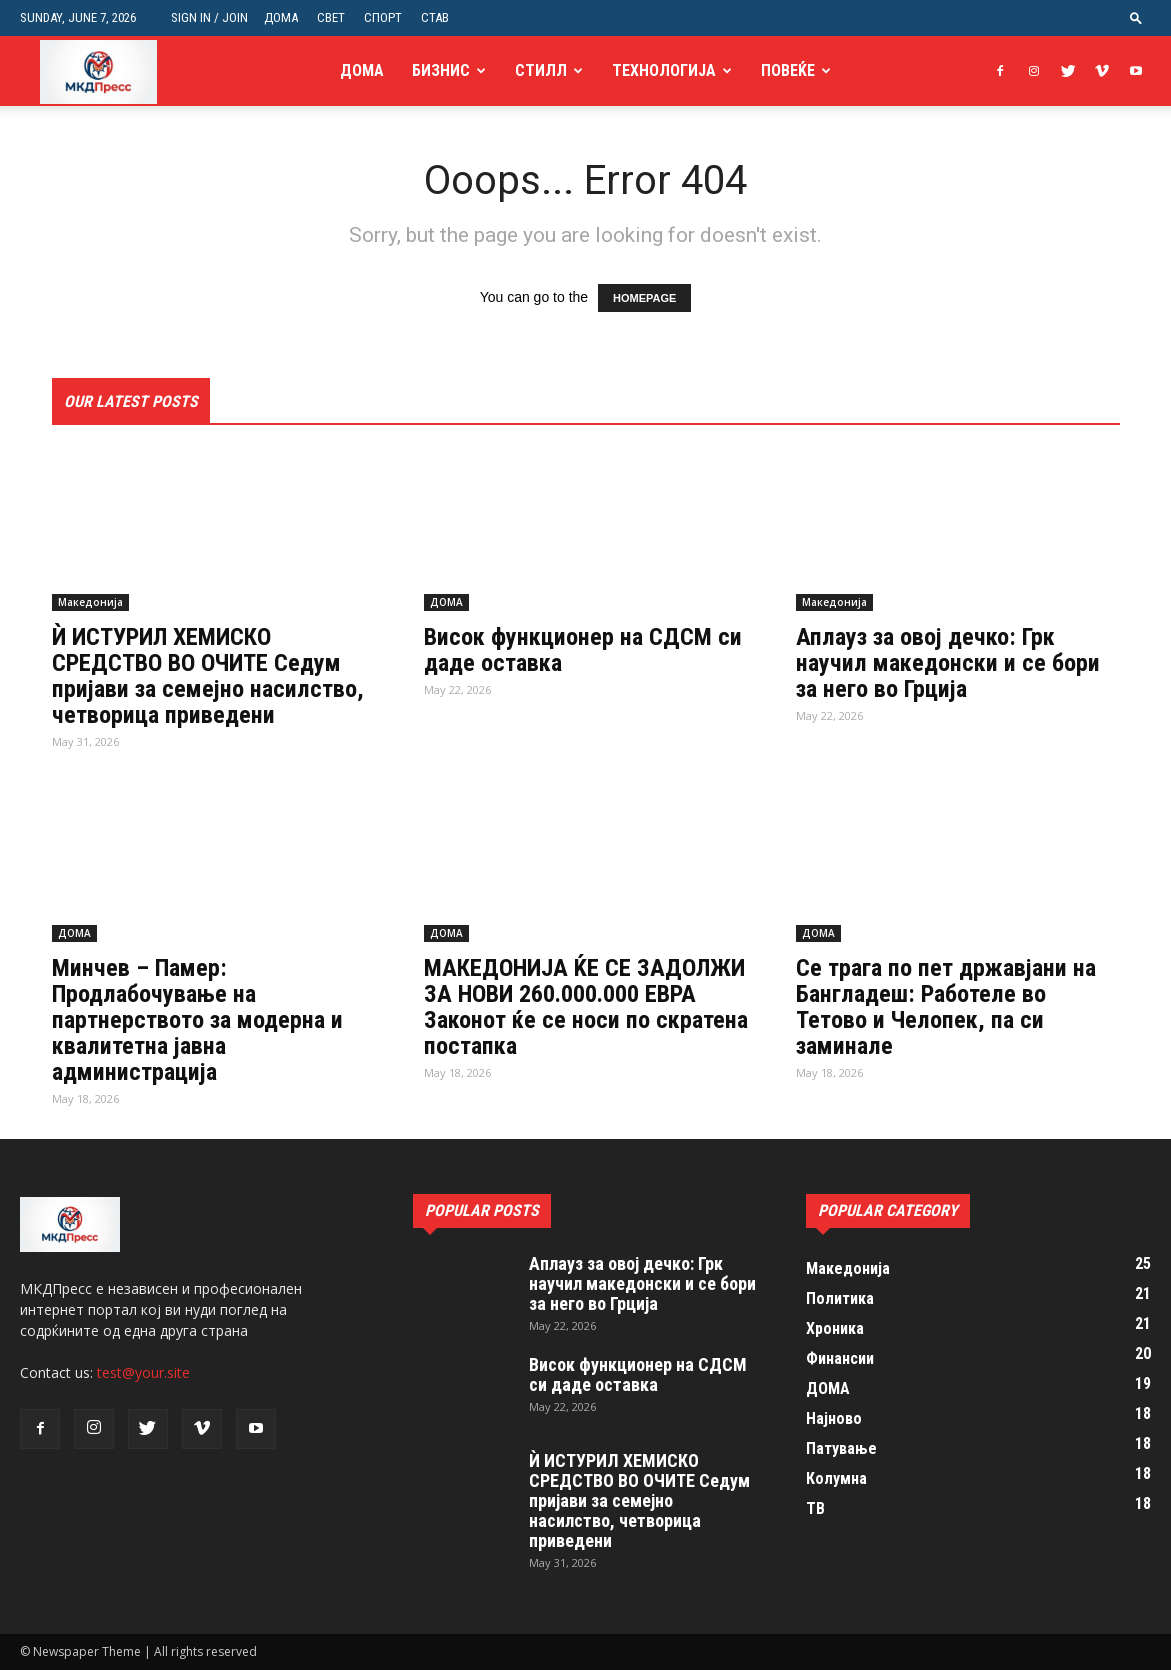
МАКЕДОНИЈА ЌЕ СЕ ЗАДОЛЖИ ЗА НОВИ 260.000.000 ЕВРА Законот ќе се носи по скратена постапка (586, 1007)
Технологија (664, 70)
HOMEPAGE (644, 298)
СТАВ (435, 17)
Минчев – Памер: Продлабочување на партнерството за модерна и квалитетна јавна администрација (197, 1020)
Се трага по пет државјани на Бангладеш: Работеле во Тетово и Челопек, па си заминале (946, 1007)
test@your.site (143, 1372)
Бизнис (441, 70)
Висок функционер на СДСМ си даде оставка (583, 650)
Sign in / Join (209, 17)
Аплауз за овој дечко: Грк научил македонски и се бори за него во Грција (948, 663)
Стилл (541, 70)
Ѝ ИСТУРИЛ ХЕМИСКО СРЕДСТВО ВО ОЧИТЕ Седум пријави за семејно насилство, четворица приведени (208, 676)
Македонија (90, 602)
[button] (1136, 17)
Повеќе (788, 70)
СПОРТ (383, 17)
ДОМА (281, 17)
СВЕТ (331, 17)
